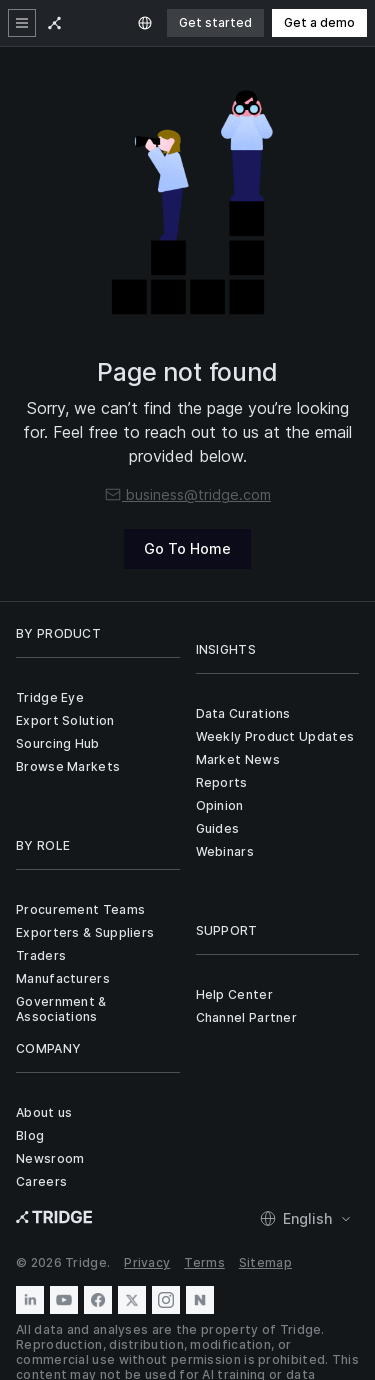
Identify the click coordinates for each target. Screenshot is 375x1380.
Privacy (147, 1262)
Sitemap (265, 1262)
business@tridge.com (187, 494)
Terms (204, 1262)
